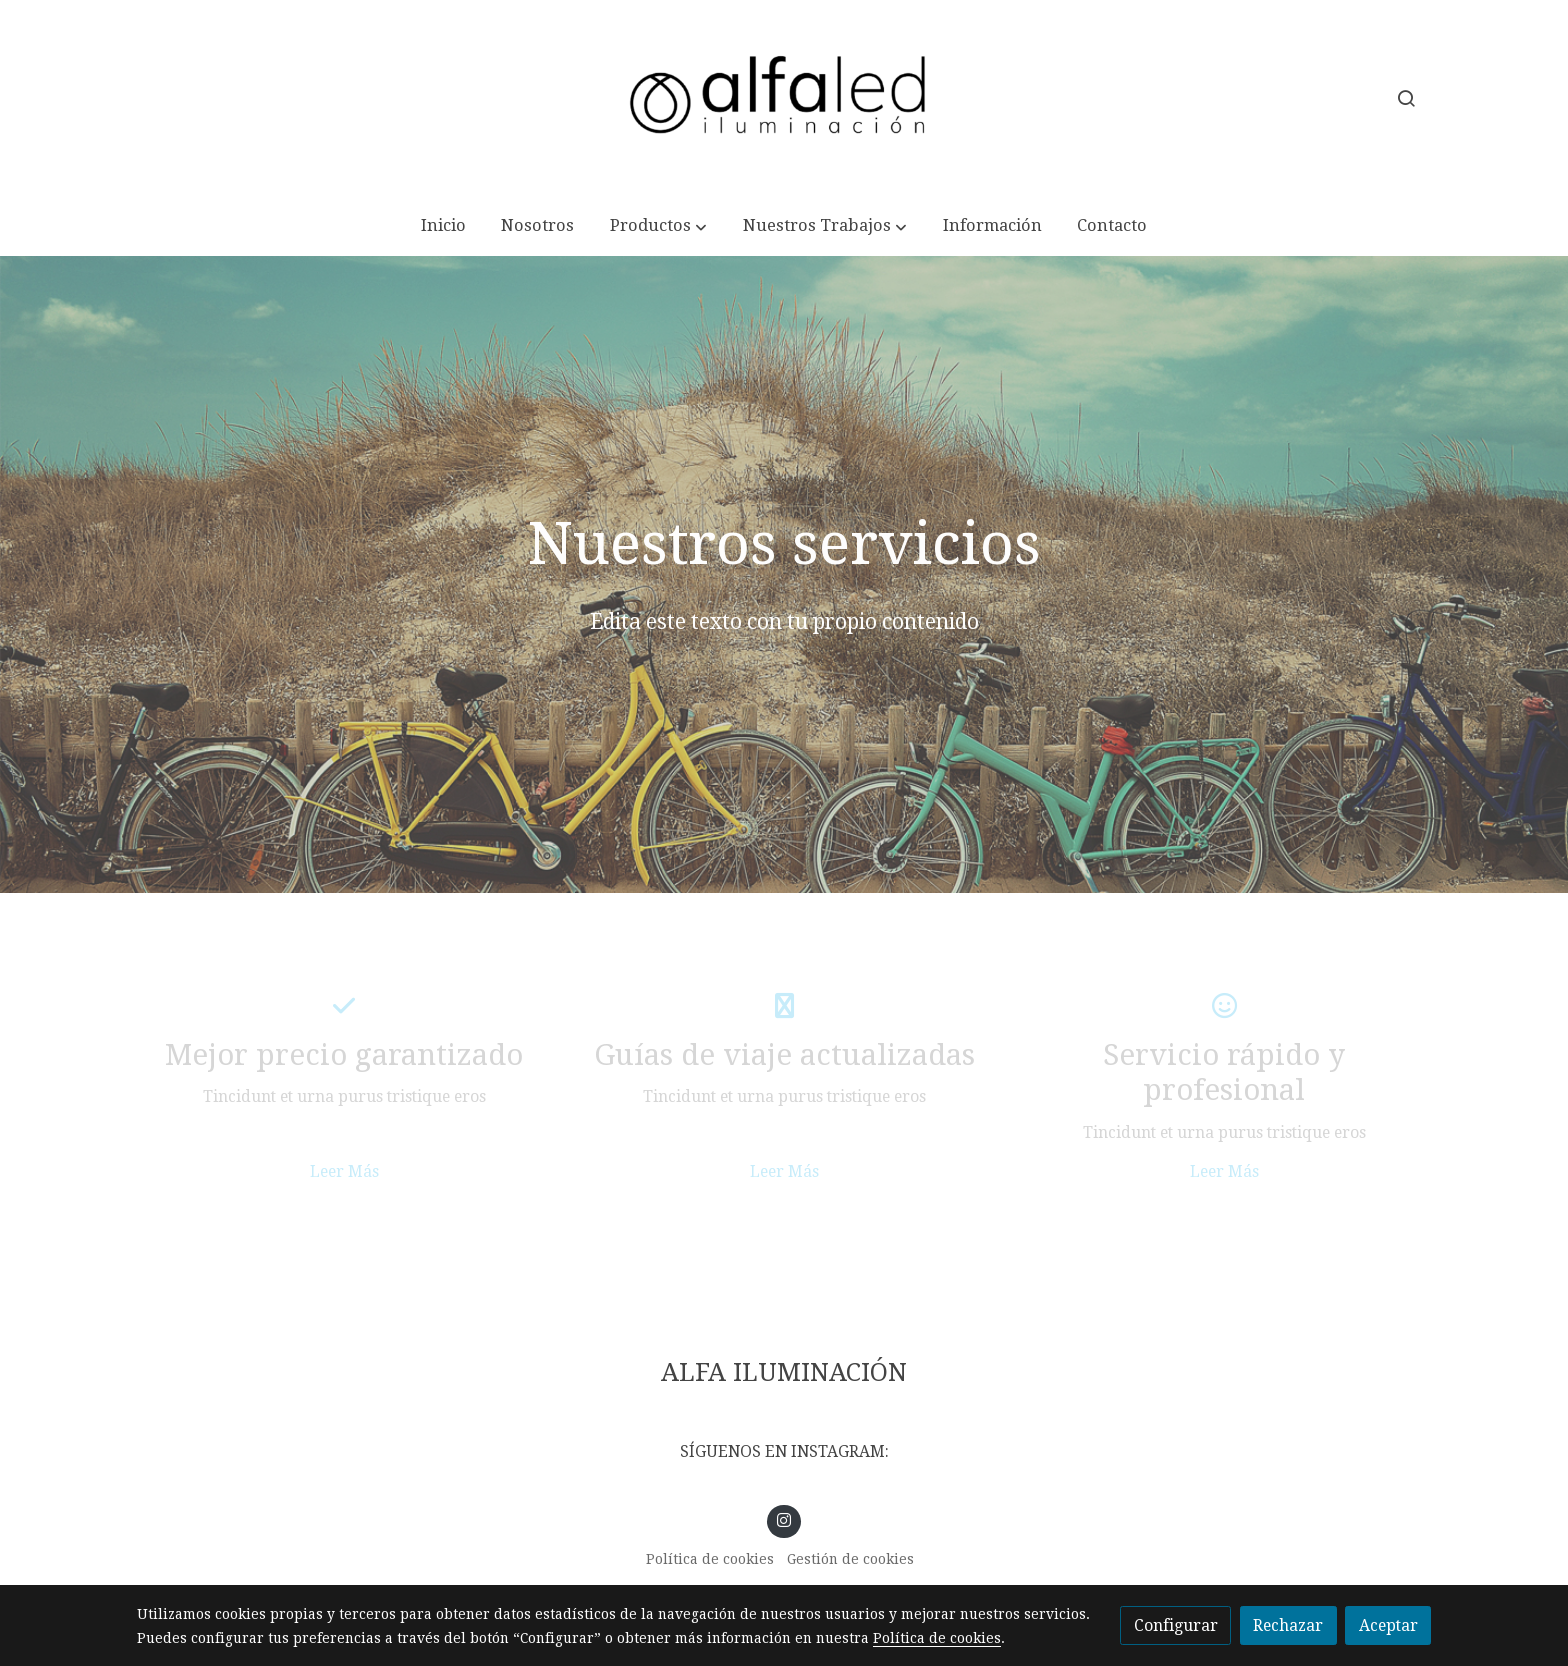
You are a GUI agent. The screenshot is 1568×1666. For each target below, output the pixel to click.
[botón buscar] (1406, 98)
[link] (784, 98)
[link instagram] (784, 1519)
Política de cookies (710, 1559)
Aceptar (1388, 1625)
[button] (659, 227)
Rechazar (1288, 1625)
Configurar (1176, 1625)
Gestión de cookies (850, 1559)
